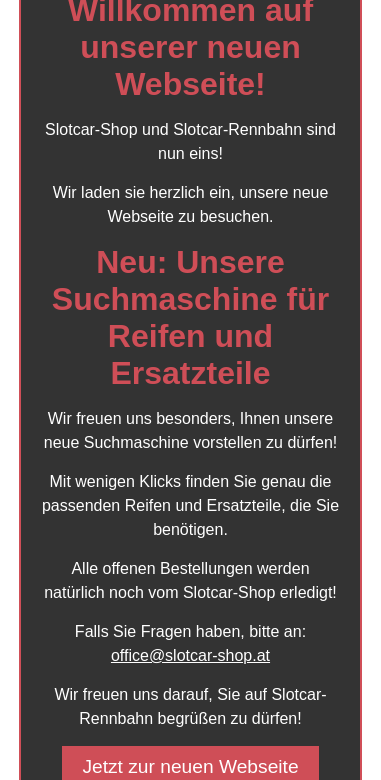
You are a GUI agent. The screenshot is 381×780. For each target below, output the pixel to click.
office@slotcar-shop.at (190, 655)
